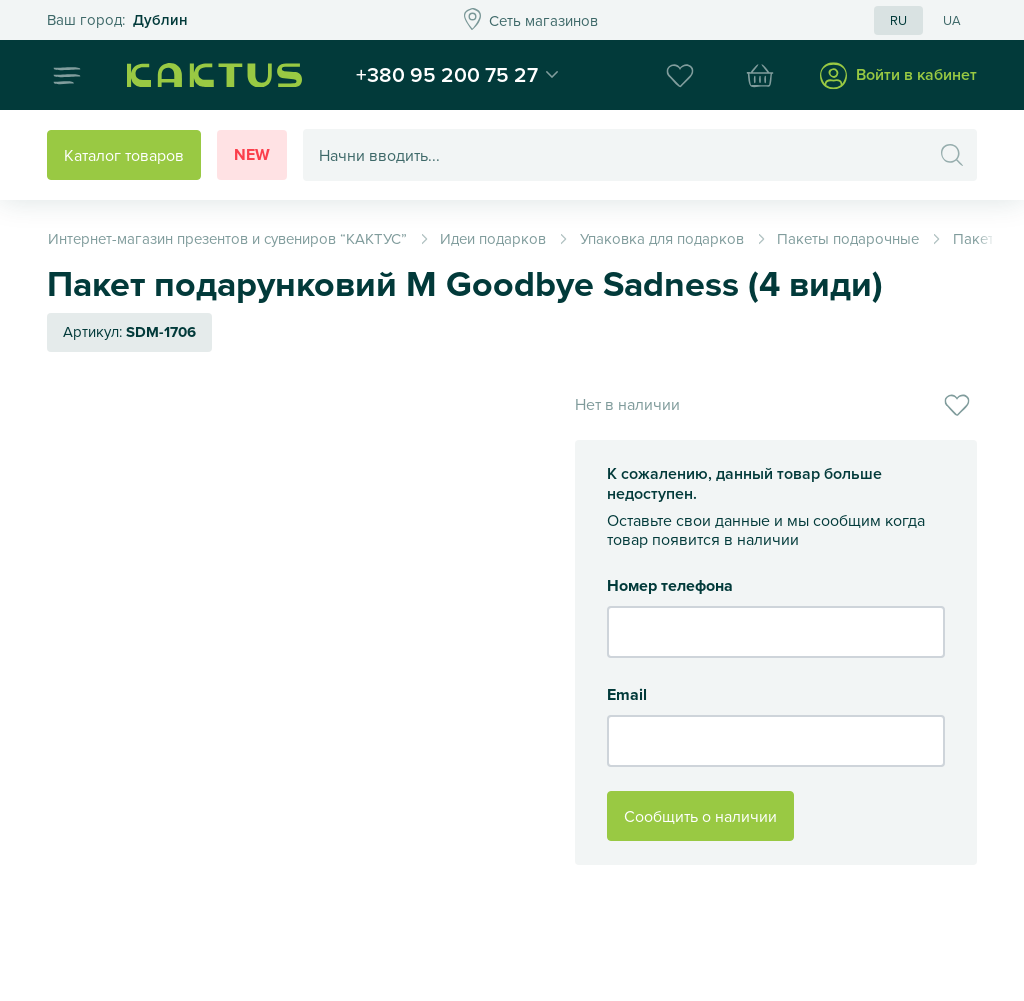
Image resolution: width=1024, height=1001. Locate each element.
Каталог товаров (124, 155)
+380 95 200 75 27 (447, 74)
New (252, 154)
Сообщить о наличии (700, 816)
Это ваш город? (117, 20)
